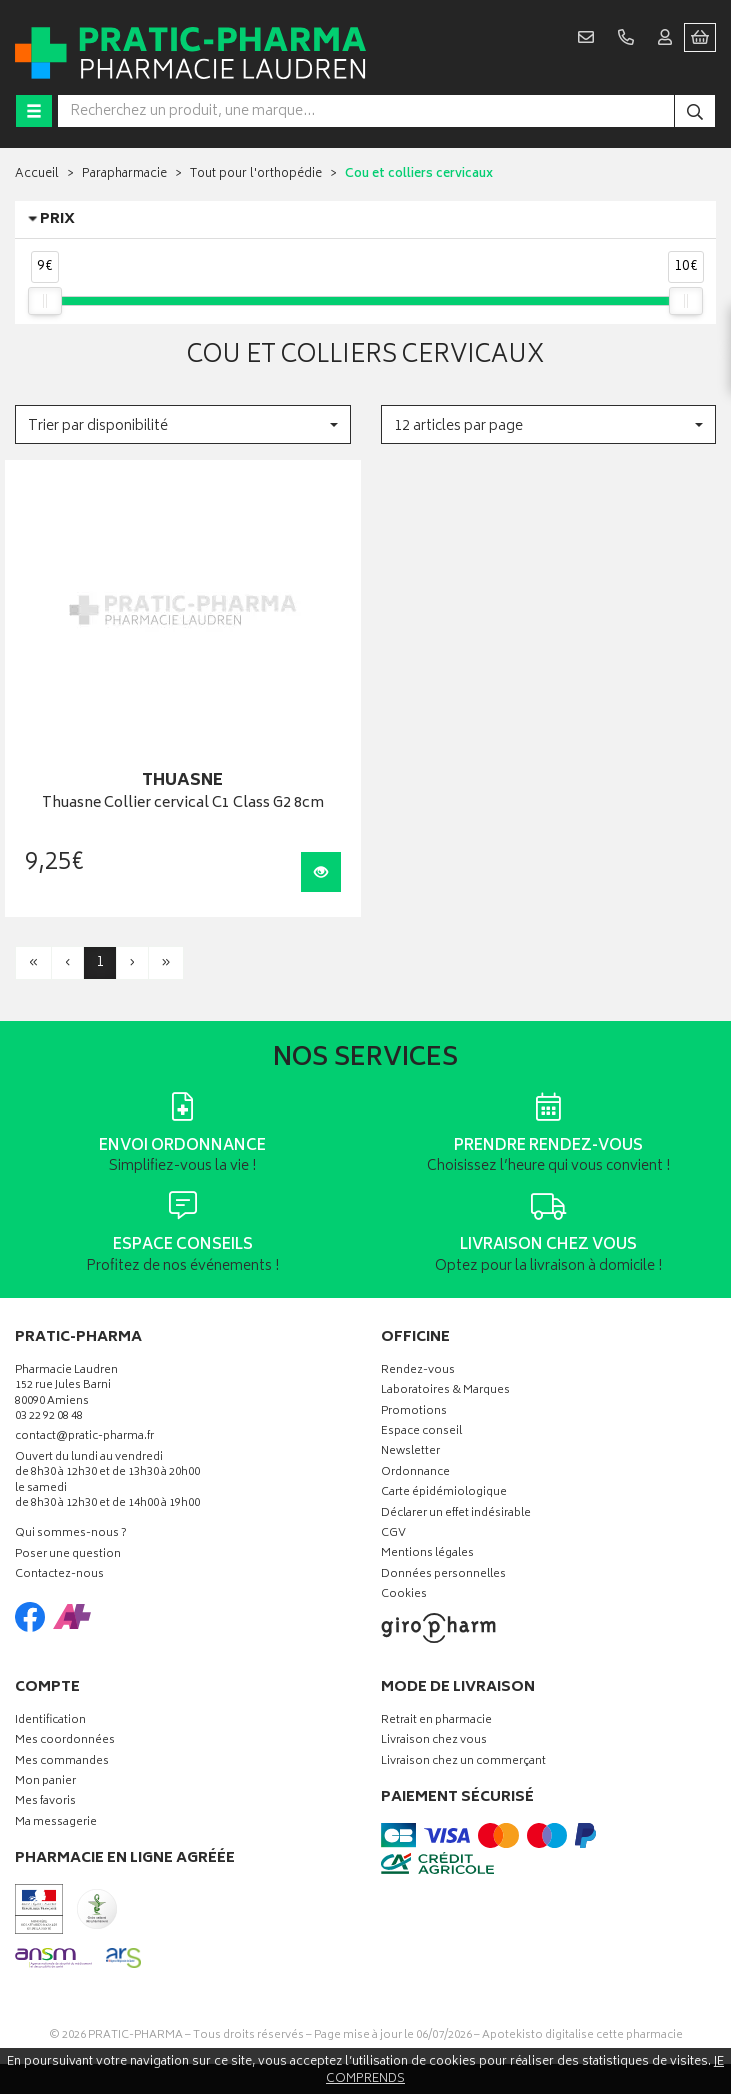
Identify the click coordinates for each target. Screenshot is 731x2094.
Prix (57, 219)
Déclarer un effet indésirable (456, 1514)
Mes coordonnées (65, 1741)
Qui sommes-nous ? (71, 1534)
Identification (50, 1721)
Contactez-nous (59, 1575)
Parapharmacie (124, 174)
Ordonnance (415, 1473)
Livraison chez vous (434, 1741)
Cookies (404, 1595)
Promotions (414, 1412)
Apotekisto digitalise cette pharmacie (582, 2035)
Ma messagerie (56, 1823)
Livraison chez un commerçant (463, 1762)
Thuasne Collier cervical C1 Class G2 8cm (183, 804)
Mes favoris (45, 1802)
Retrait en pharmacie (436, 1721)
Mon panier (45, 1782)
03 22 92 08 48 (49, 1417)
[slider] (45, 301)
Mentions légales (427, 1554)
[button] (183, 424)
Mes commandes (62, 1762)
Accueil (37, 174)
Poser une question (68, 1555)
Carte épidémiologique (444, 1493)
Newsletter (410, 1452)
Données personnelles (443, 1575)
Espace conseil (421, 1432)
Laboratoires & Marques (445, 1391)
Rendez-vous (418, 1371)
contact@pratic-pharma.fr (84, 1439)
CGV (393, 1534)
